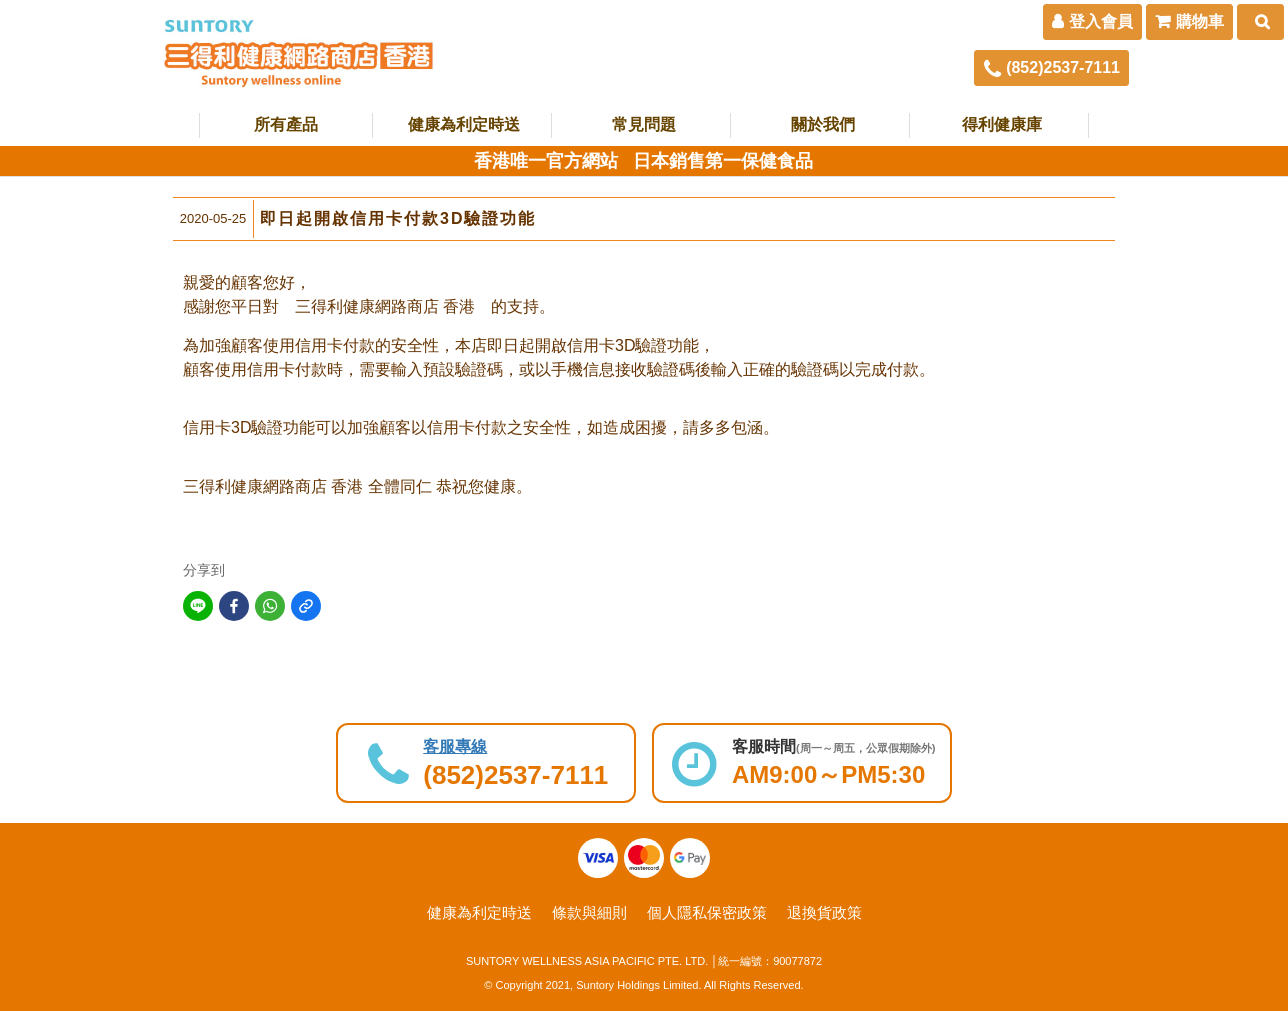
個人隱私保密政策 (707, 912)
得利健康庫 (1002, 124)
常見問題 (644, 124)
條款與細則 (589, 912)
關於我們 (823, 124)
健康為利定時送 (464, 124)
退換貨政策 (824, 912)
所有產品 (286, 124)
